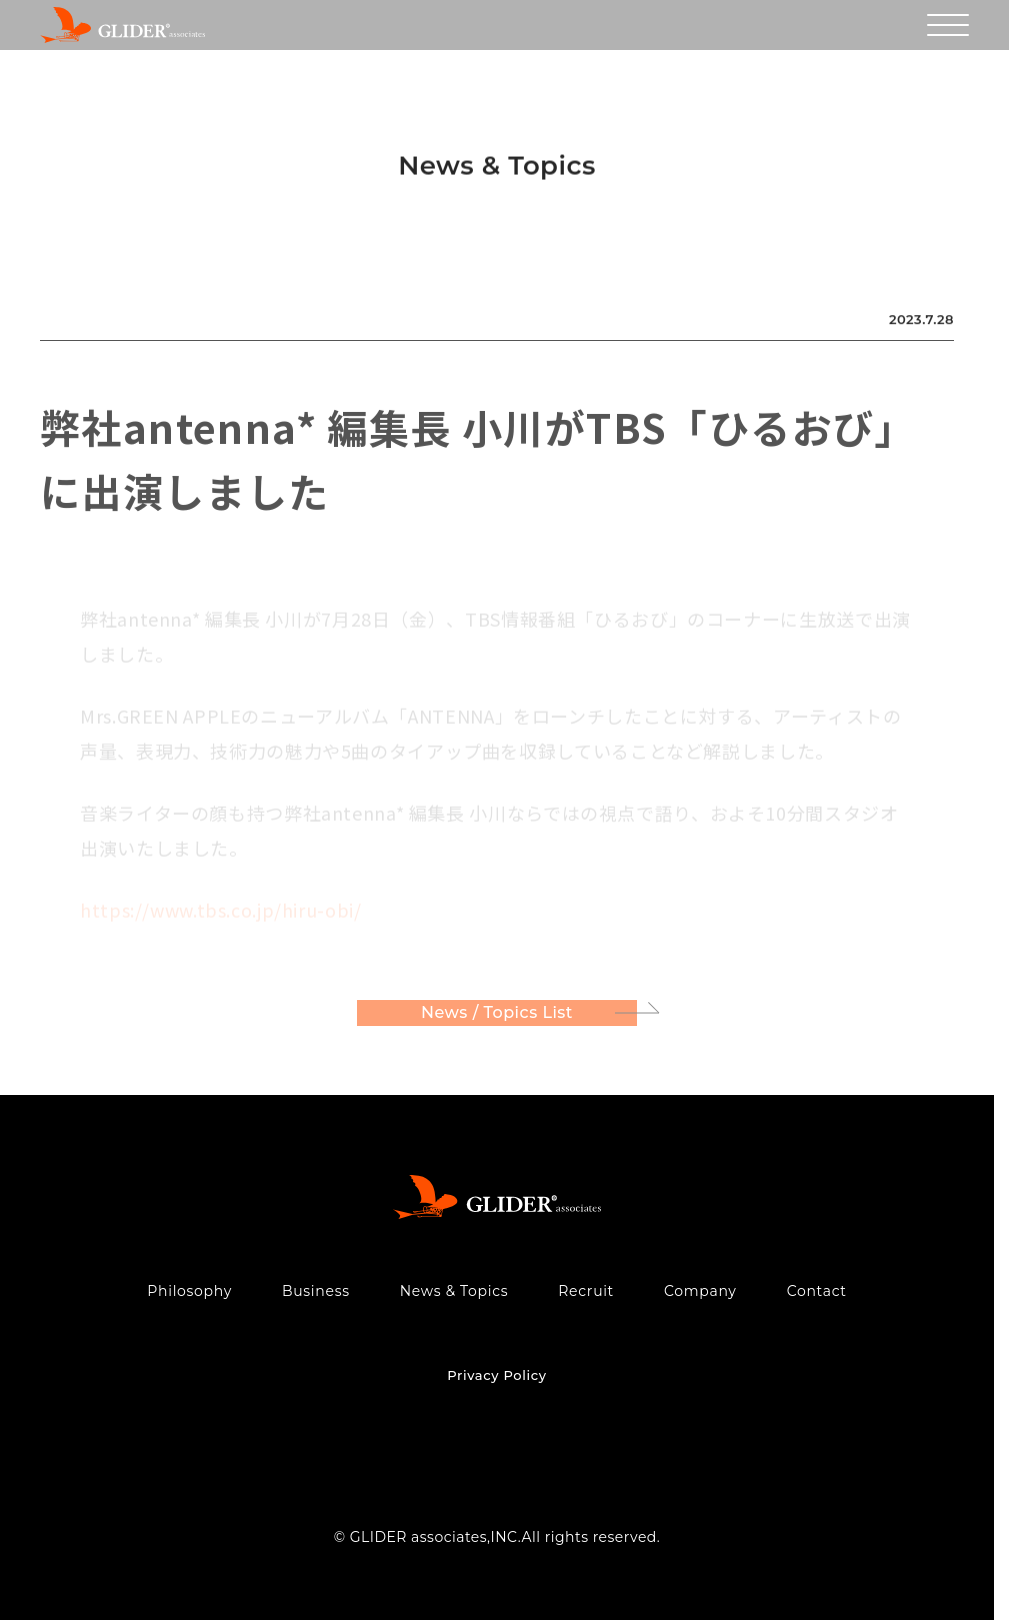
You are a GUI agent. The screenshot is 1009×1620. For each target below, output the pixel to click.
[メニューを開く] (948, 25)
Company (700, 1291)
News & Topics (454, 1291)
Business (316, 1291)
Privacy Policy (496, 1375)
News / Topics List (497, 1015)
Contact (817, 1291)
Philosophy (189, 1291)
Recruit (586, 1291)
